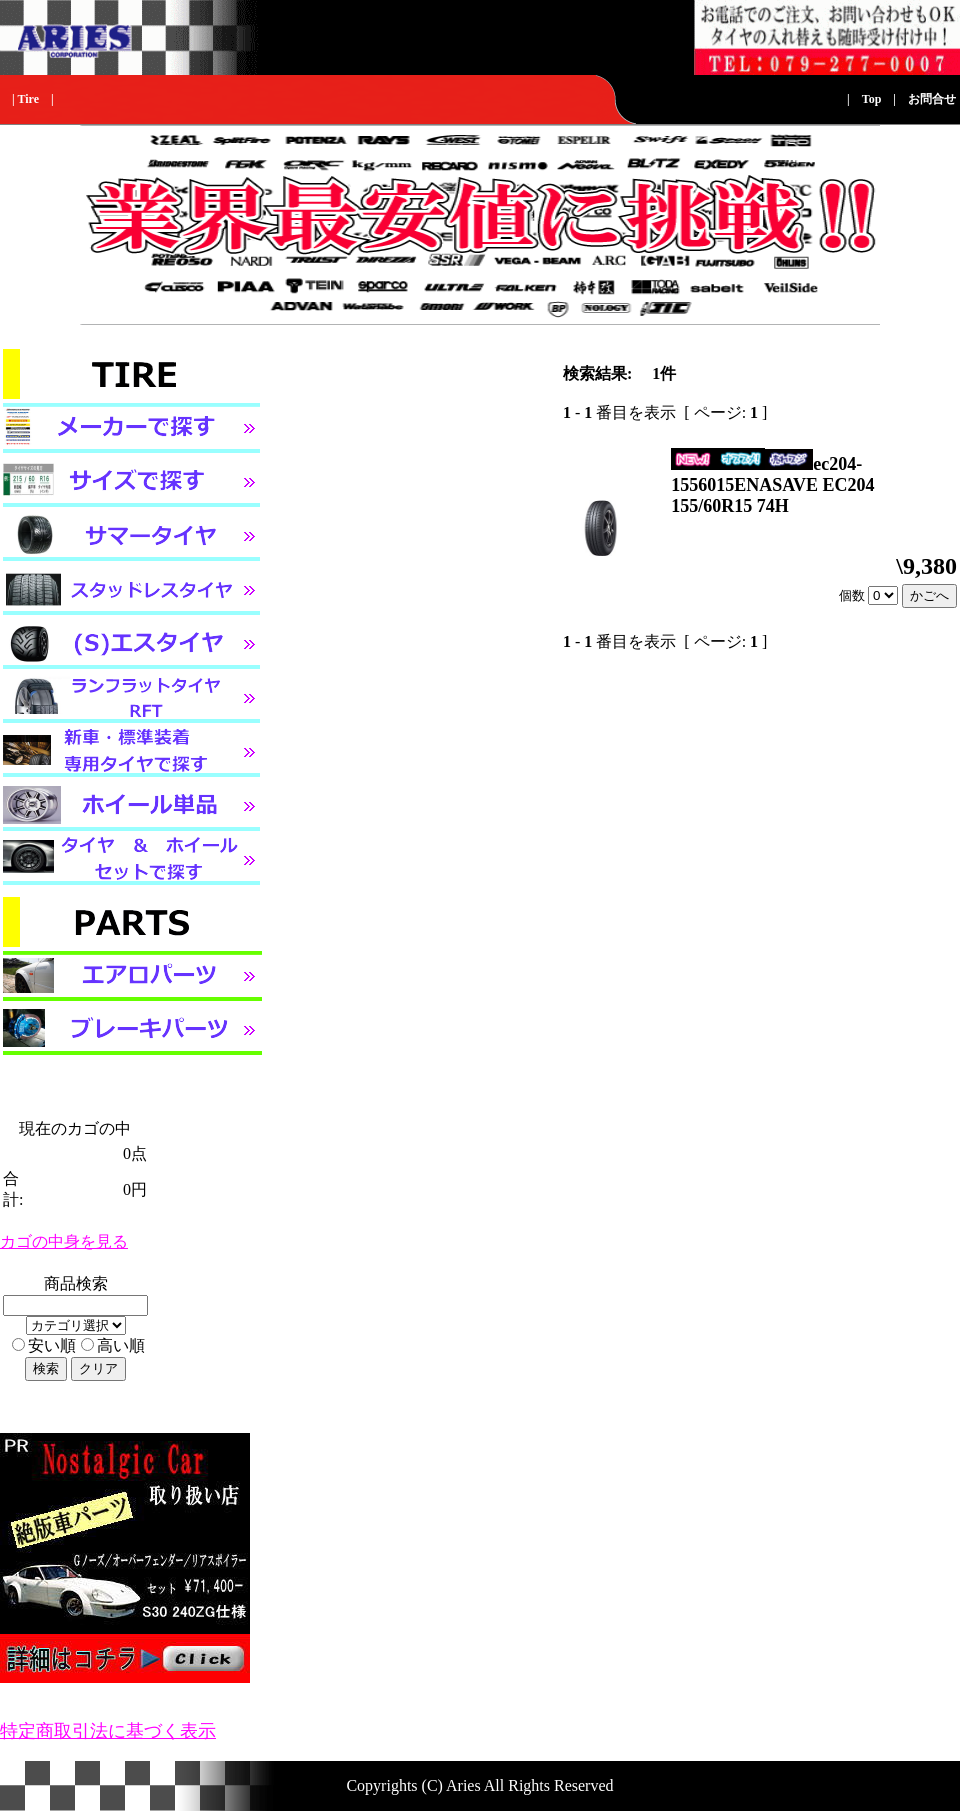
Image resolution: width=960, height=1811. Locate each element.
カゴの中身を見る (64, 1241)
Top (872, 99)
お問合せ (932, 99)
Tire (28, 99)
